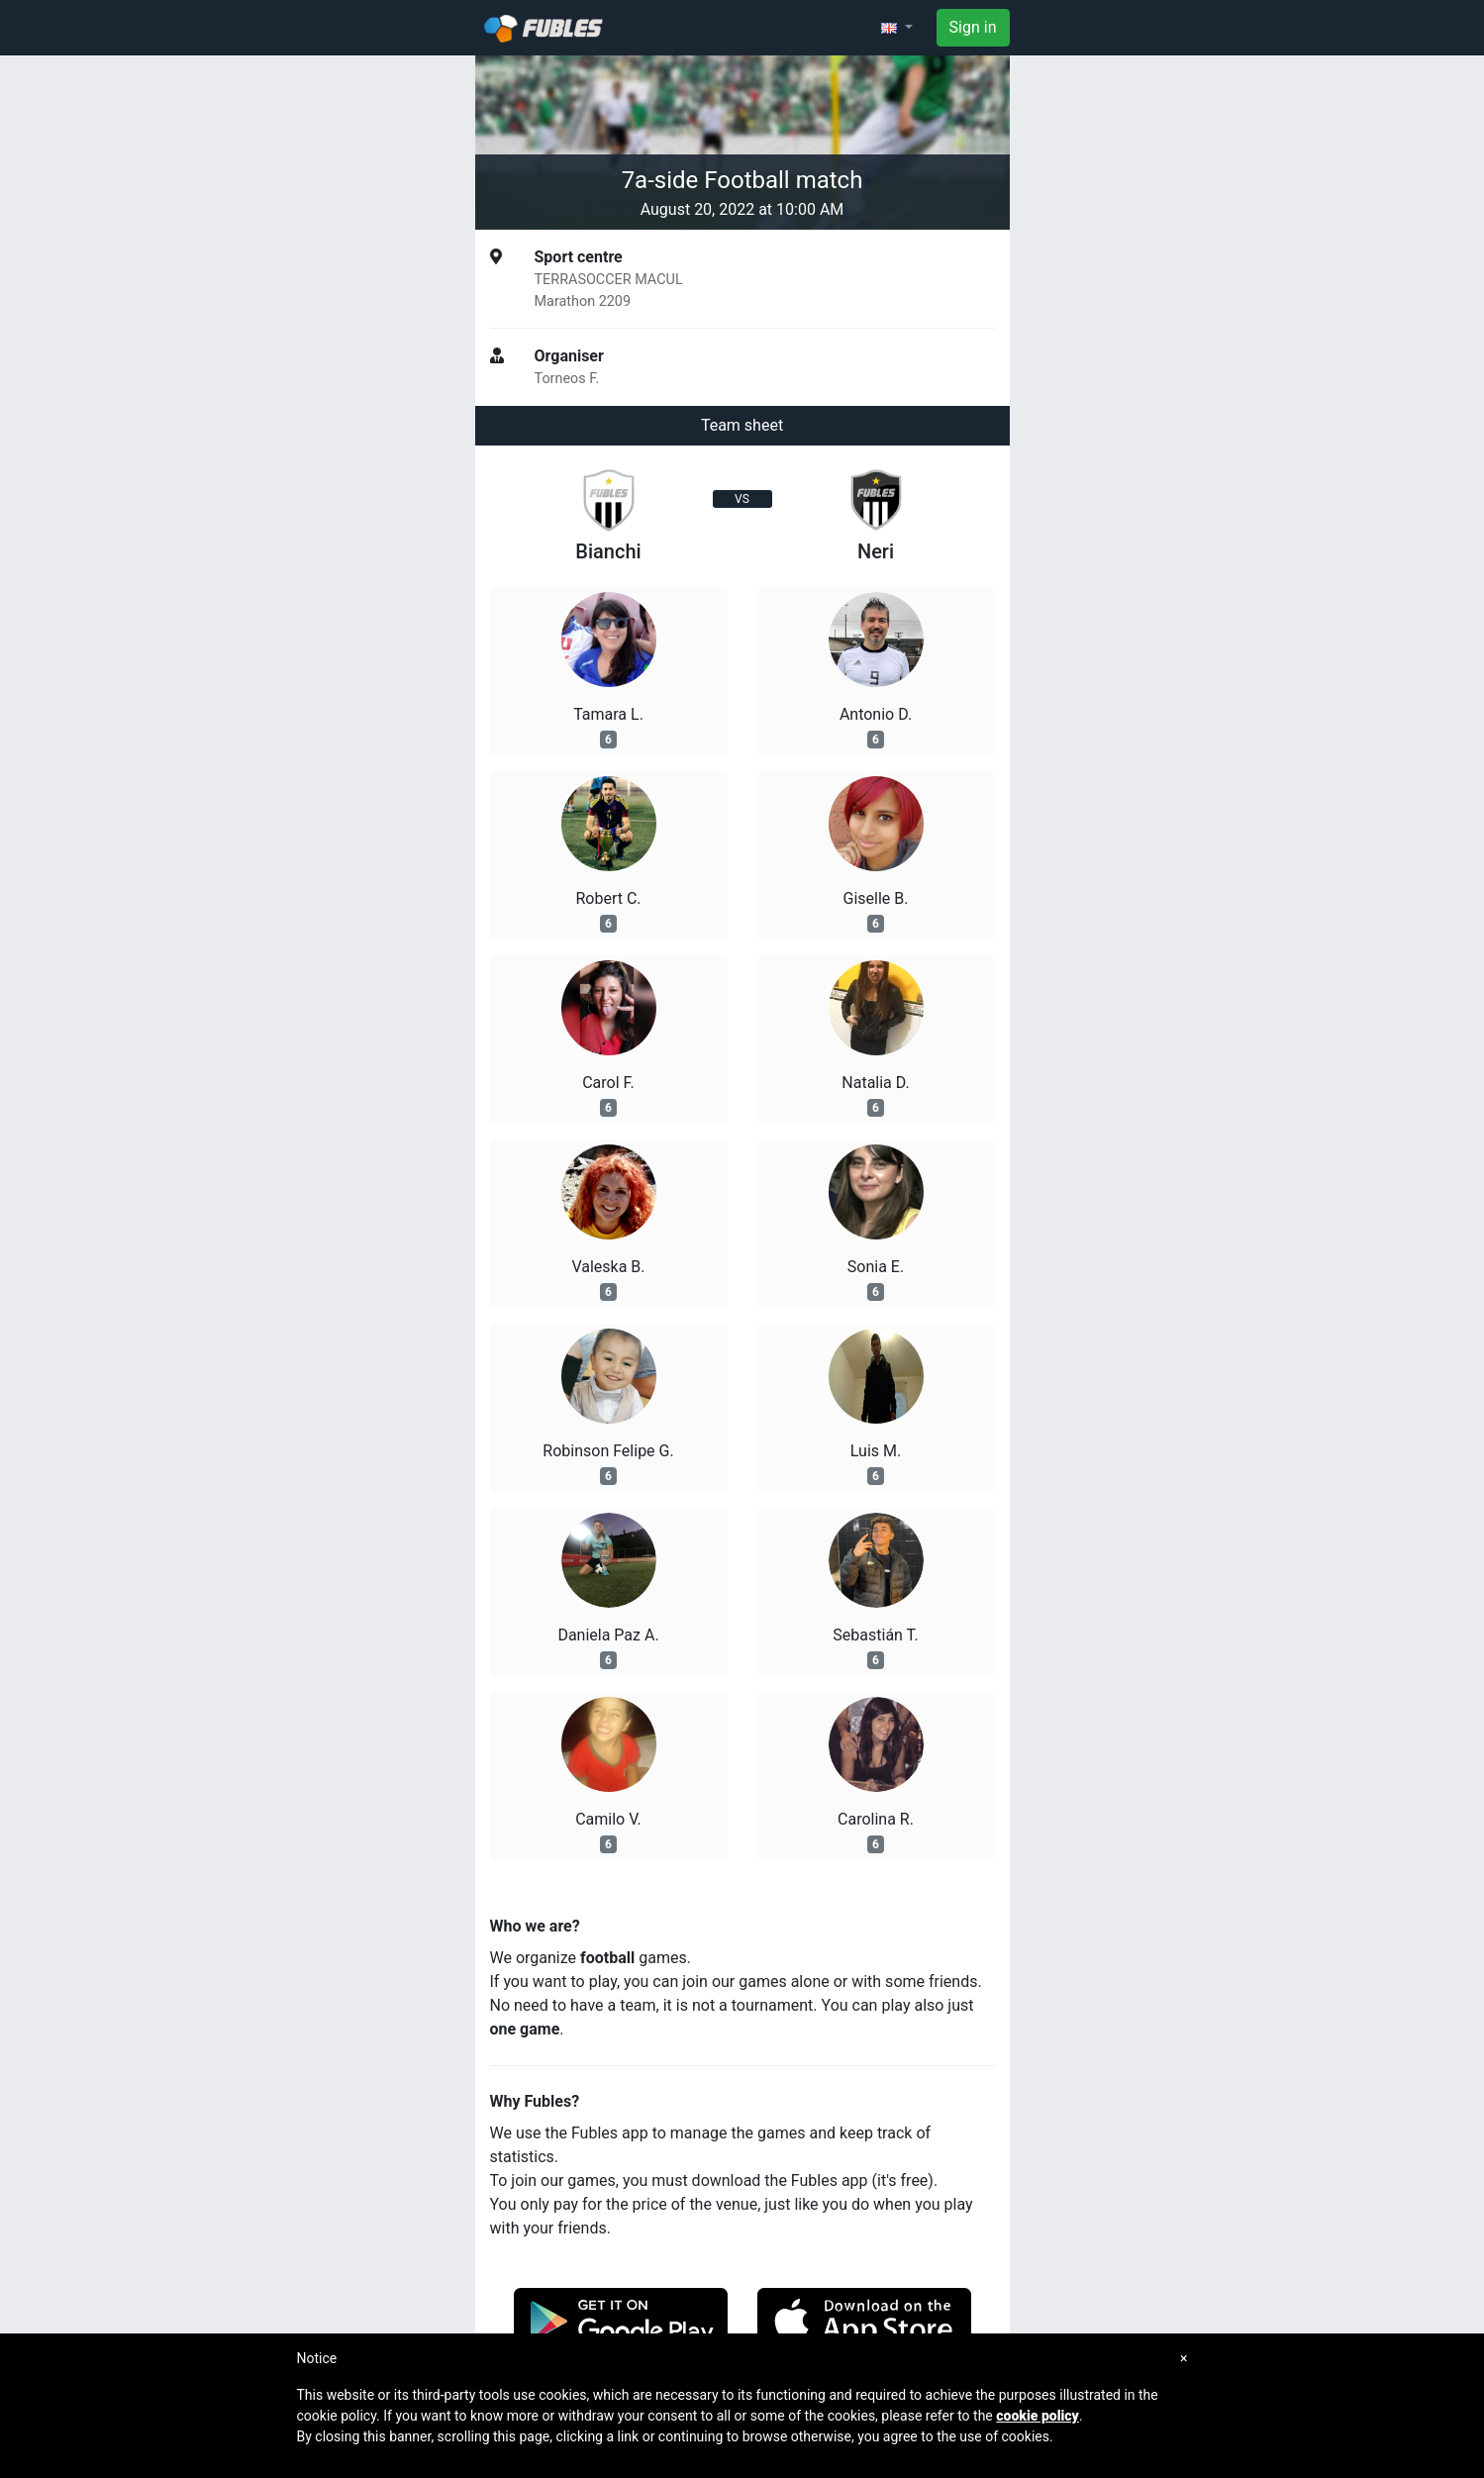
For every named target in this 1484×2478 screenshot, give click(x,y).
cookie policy (1037, 2416)
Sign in (973, 27)
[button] (897, 28)
